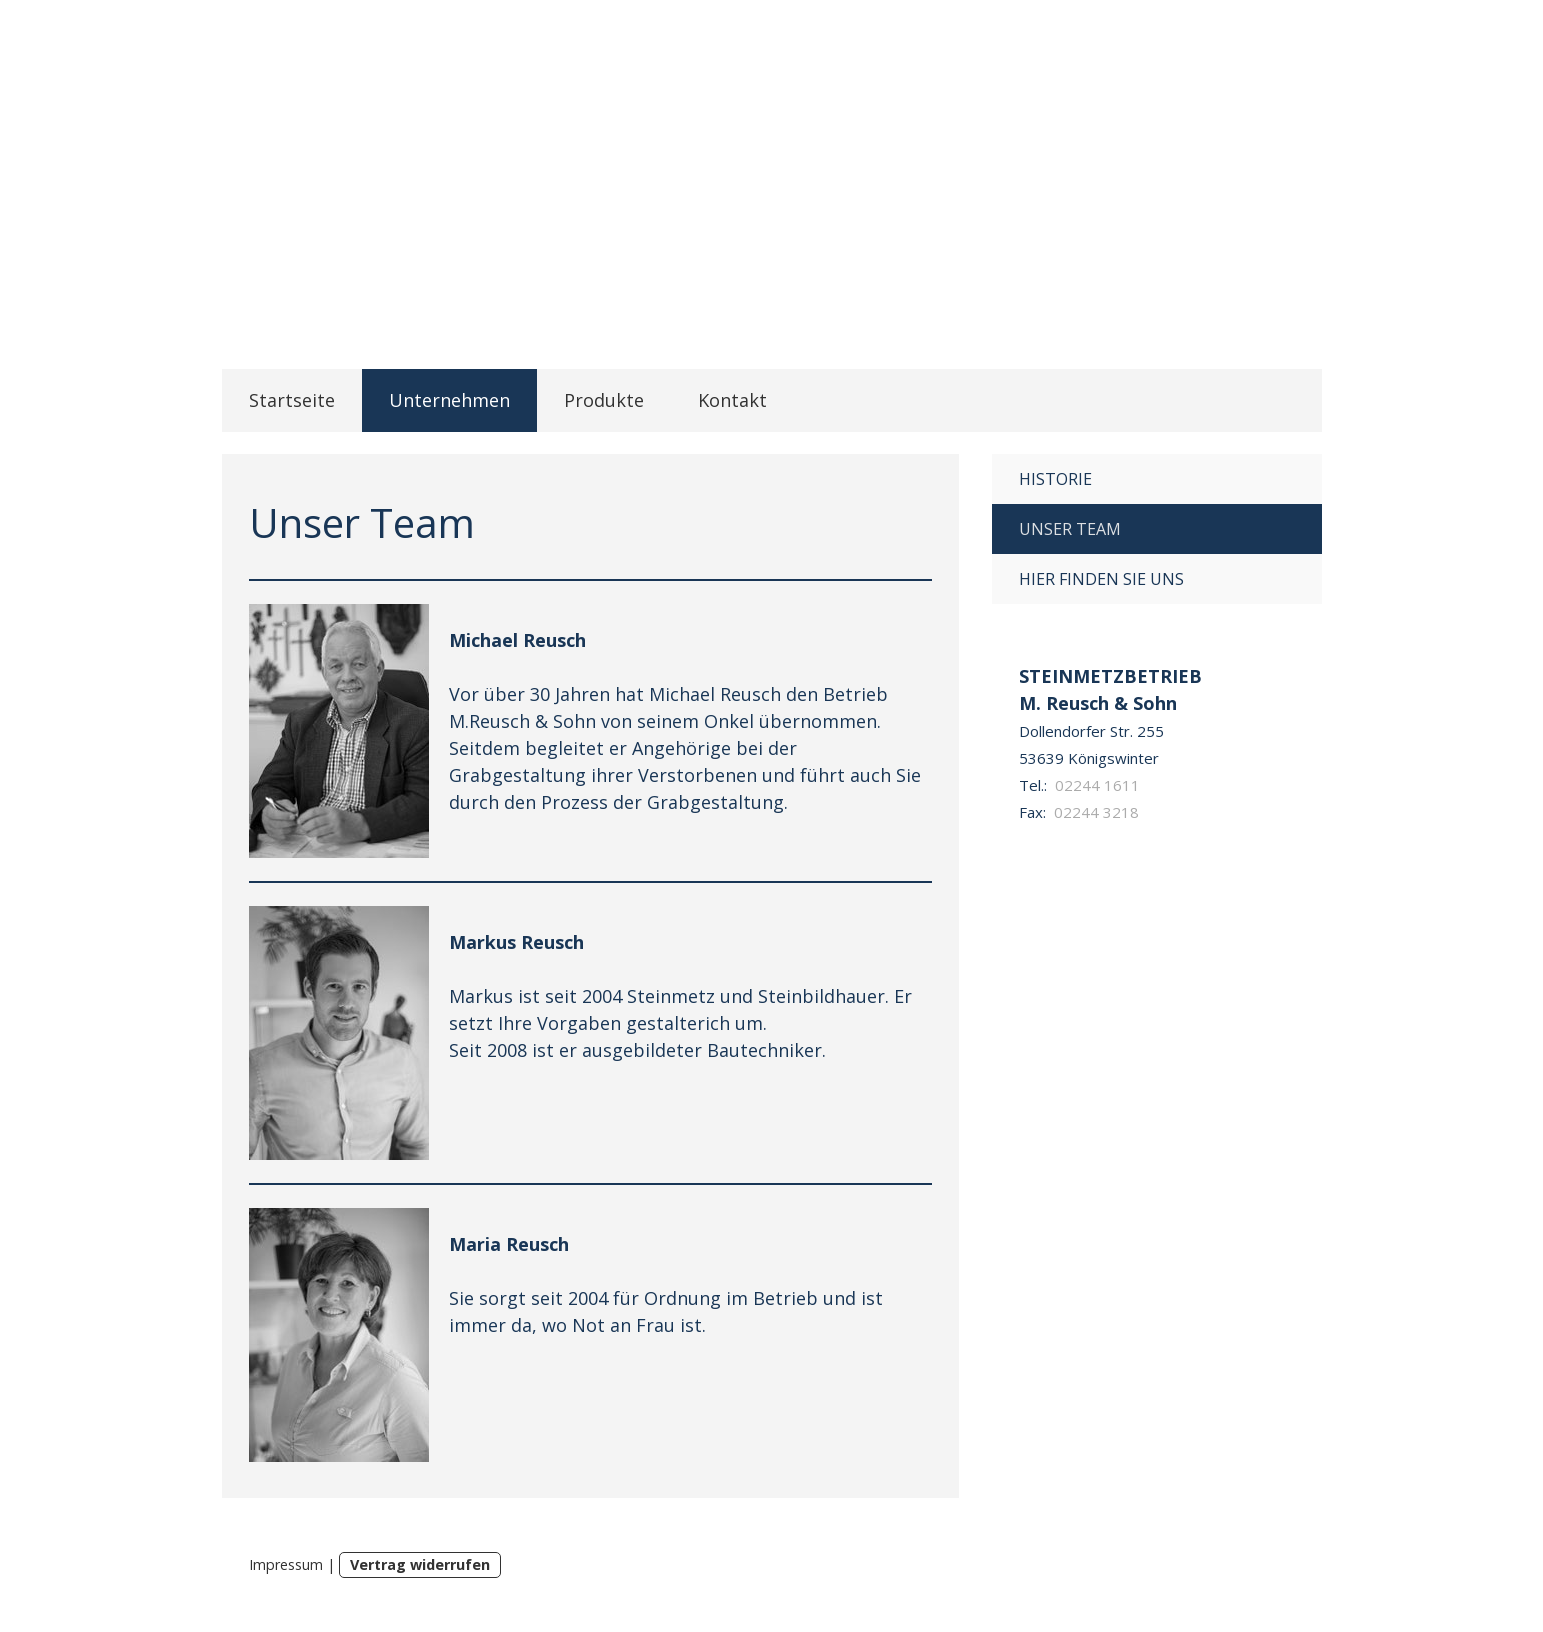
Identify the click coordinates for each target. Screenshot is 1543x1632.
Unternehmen (449, 400)
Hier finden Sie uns (1101, 579)
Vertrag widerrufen (420, 1564)
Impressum (286, 1564)
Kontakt (732, 400)
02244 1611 (1097, 785)
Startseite (292, 400)
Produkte (604, 400)
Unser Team (1070, 529)
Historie (1055, 479)
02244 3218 (1096, 812)
